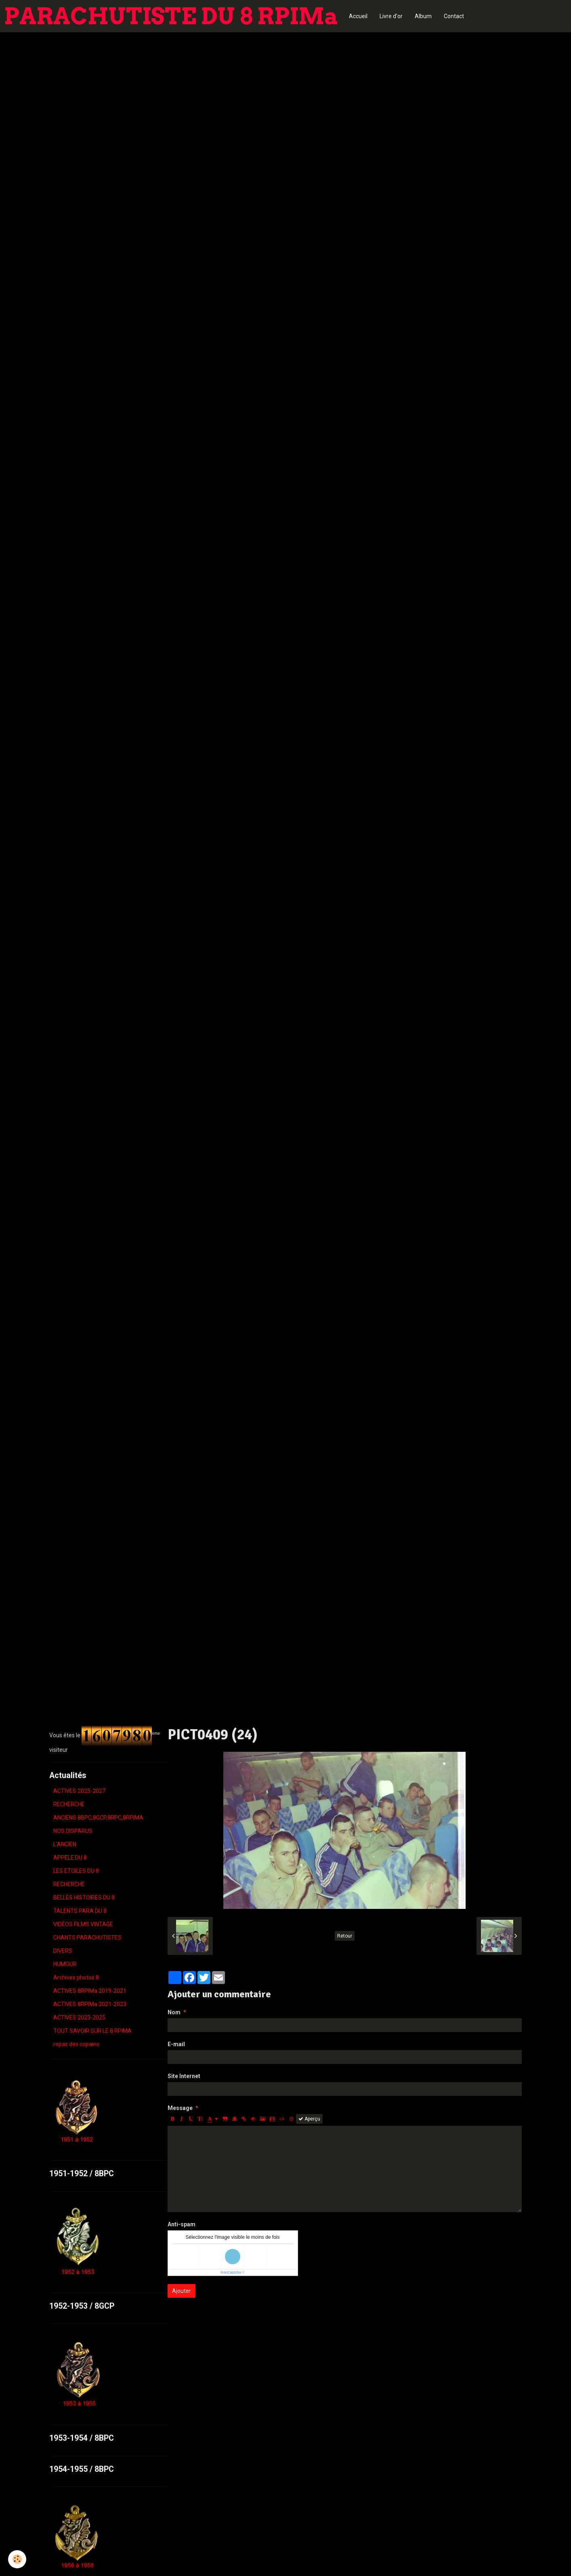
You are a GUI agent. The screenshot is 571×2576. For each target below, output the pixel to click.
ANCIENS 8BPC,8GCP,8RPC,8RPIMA (98, 1817)
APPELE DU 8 (70, 1857)
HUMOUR (65, 1964)
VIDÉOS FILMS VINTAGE (83, 1924)
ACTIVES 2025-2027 (79, 1791)
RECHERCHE (69, 1804)
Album (423, 16)
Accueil (358, 16)
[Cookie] (17, 2559)
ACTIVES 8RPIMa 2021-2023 (89, 2004)
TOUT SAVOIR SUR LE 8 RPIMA (92, 2031)
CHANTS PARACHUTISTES (87, 1937)
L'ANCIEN (64, 1844)
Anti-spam (181, 2224)
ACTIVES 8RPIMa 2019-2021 (89, 1991)
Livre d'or (391, 16)
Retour (344, 1936)
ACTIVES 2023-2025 (79, 2017)
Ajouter (181, 2291)
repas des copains (76, 2044)
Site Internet (184, 2076)
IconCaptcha (230, 2272)
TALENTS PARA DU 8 (80, 1911)
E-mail (176, 2044)
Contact (454, 16)
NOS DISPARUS (72, 1831)
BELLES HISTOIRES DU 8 (84, 1897)
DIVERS (62, 1951)
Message (180, 2108)
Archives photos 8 (76, 1977)
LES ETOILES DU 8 (76, 1871)
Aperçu (309, 2119)
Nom (174, 2012)
